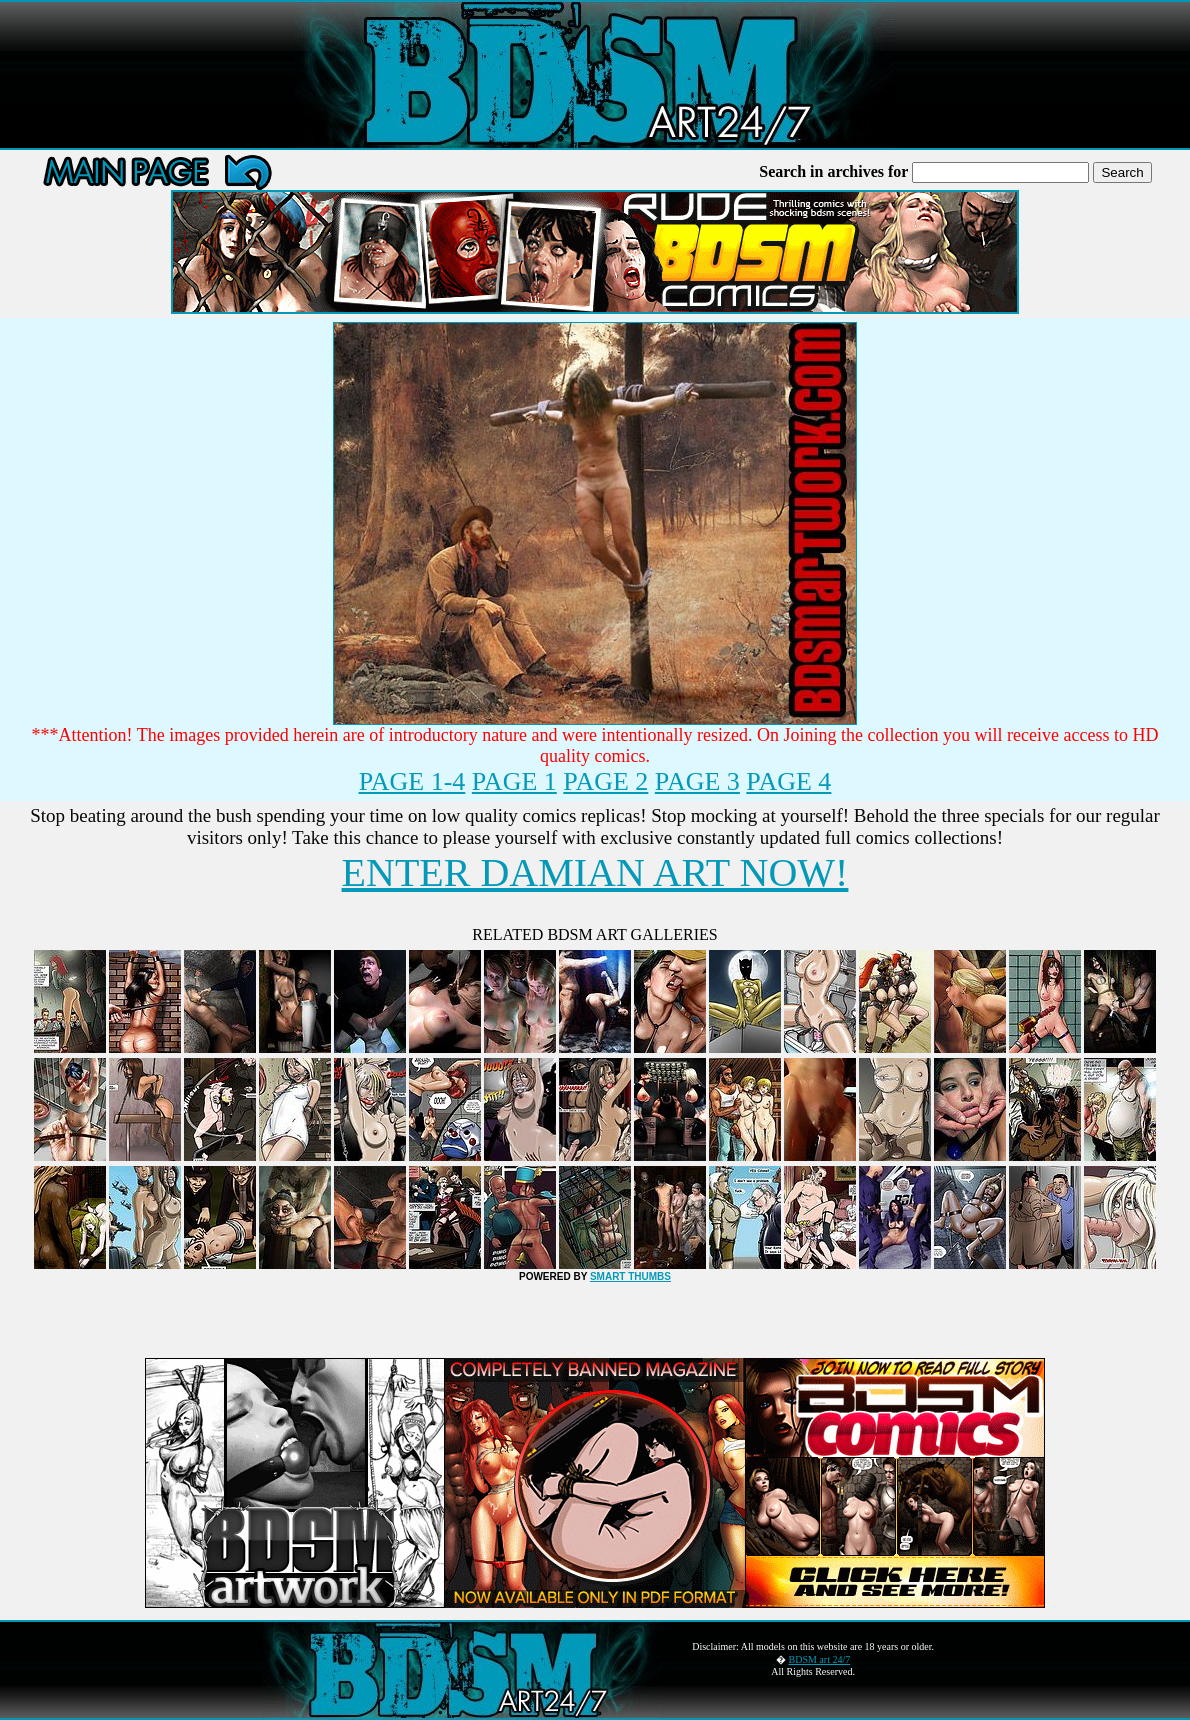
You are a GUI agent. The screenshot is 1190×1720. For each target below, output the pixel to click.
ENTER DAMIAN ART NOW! (595, 872)
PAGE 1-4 (412, 781)
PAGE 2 (605, 781)
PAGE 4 (788, 781)
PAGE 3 (697, 781)
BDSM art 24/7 (820, 1659)
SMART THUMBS (630, 1276)
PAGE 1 (514, 781)
